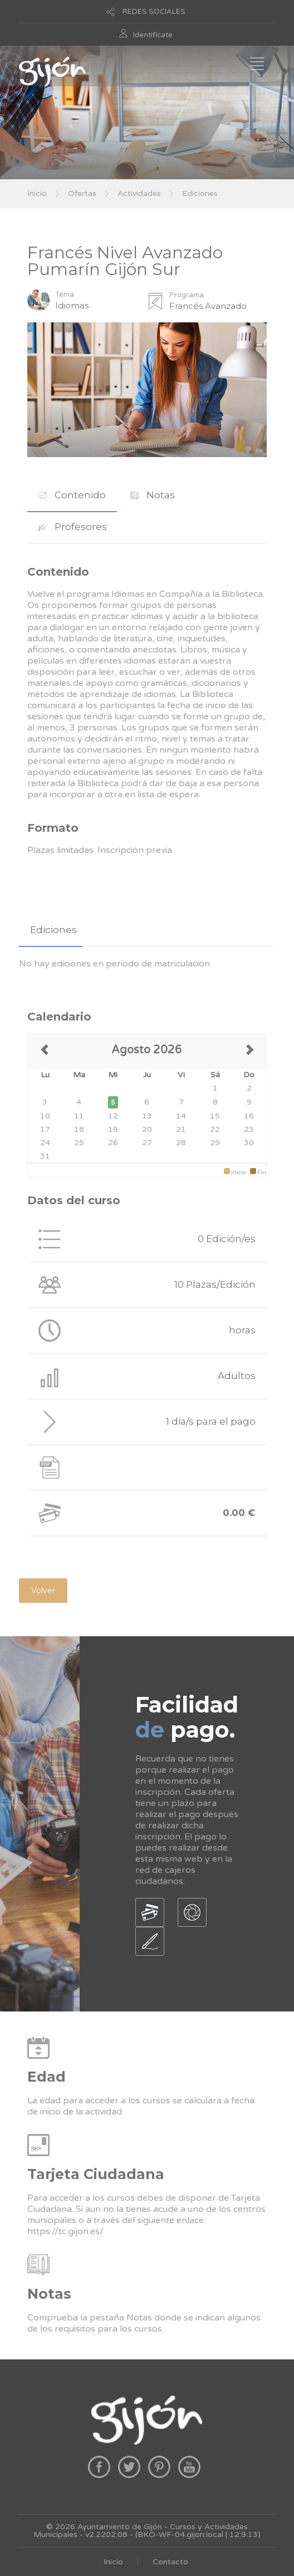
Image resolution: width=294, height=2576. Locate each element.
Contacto (170, 2562)
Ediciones (200, 193)
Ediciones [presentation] (53, 929)
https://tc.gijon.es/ (65, 2231)
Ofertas (82, 193)
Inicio (37, 193)
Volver (43, 1591)
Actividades (139, 193)
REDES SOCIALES (153, 11)
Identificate (153, 35)
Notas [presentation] (152, 495)
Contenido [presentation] (72, 495)
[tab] (72, 495)
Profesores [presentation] (72, 526)
